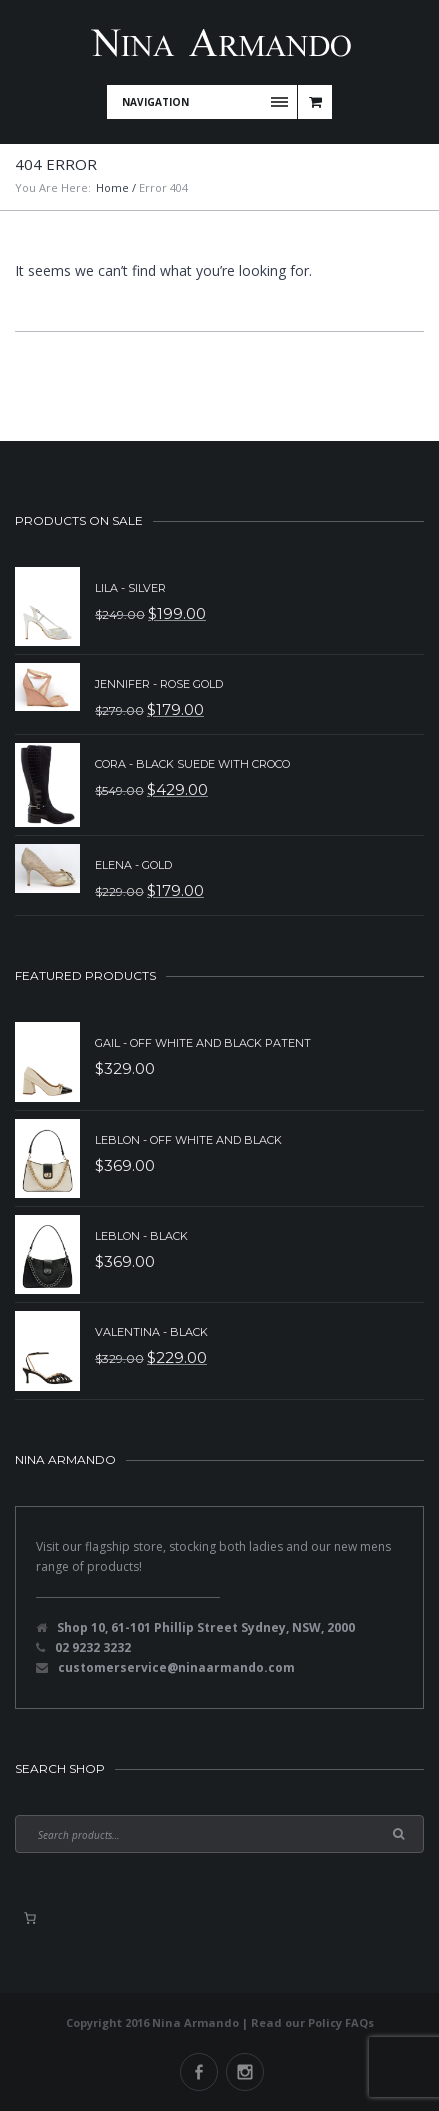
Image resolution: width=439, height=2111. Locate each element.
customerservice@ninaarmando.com (176, 1667)
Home (112, 187)
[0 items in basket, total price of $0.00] (30, 1918)
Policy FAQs (341, 2022)
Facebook (199, 2072)
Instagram (245, 2072)
